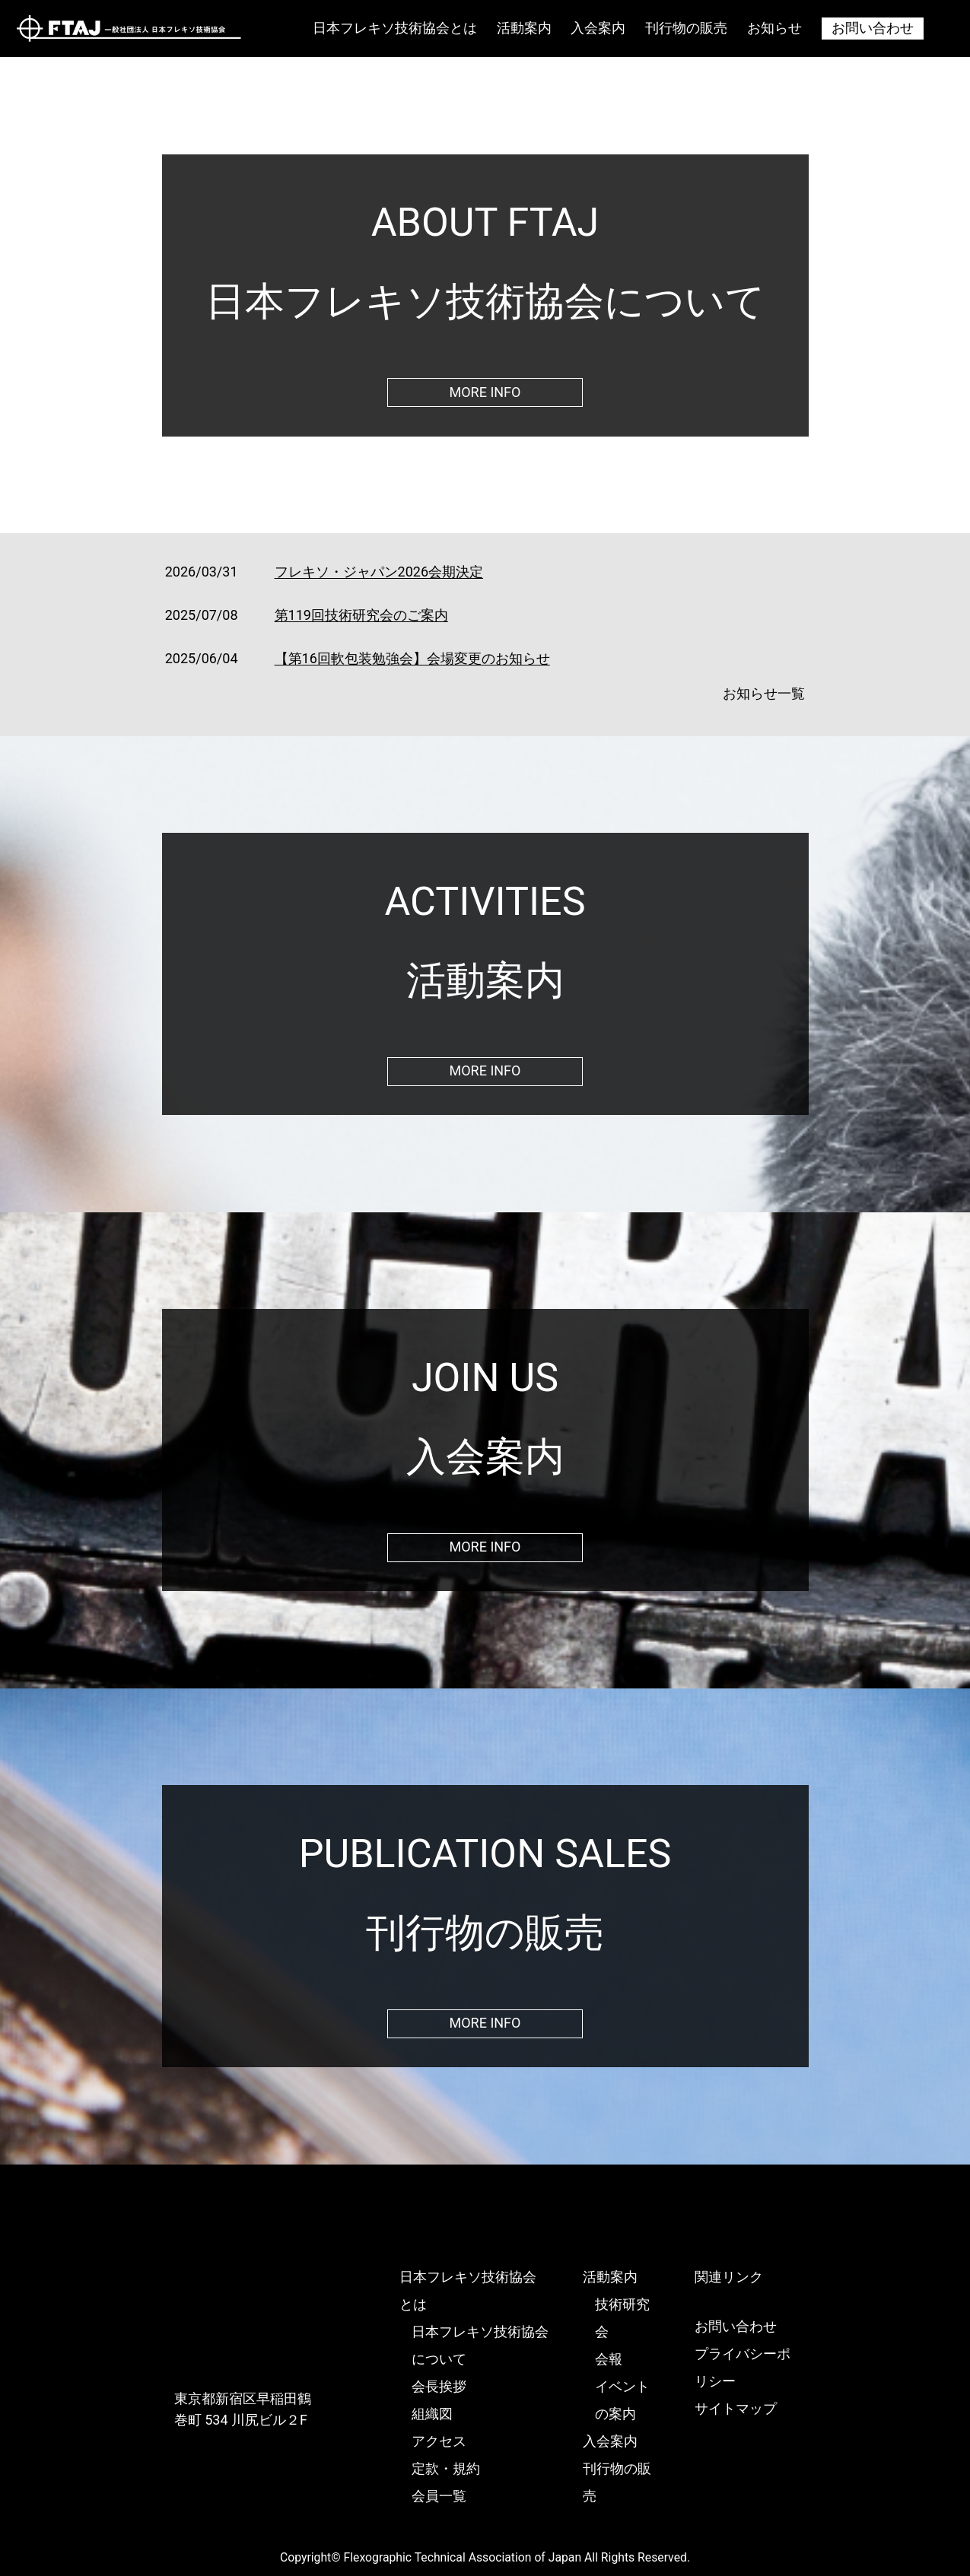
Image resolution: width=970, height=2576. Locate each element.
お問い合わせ (873, 28)
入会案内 (598, 28)
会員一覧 (439, 2496)
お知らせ (774, 28)
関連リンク (729, 2277)
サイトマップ (736, 2408)
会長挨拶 (439, 2386)
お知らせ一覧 (764, 693)
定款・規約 (446, 2468)
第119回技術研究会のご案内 (361, 615)
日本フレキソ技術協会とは (395, 28)
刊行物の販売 (686, 28)
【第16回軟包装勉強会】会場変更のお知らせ (412, 658)
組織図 (432, 2414)
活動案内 (524, 28)
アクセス (439, 2441)
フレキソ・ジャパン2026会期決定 (379, 572)
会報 (608, 2359)
